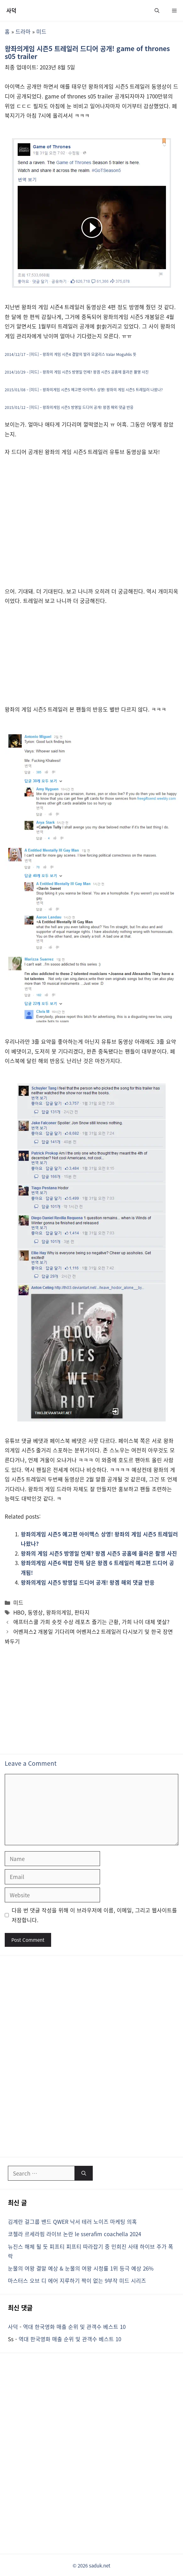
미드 (41, 31)
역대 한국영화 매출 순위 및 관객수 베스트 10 (74, 2327)
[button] (157, 10)
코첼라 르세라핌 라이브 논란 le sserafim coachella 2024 (74, 2234)
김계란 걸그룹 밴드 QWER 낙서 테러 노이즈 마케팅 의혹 (72, 2221)
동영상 (35, 1612)
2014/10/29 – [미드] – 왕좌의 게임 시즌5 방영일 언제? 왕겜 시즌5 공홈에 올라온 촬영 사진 (77, 372)
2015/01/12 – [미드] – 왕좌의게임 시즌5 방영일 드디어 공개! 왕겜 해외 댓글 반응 (69, 407)
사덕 (11, 10)
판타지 (82, 1612)
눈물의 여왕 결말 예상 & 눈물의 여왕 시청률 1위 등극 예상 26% (81, 2268)
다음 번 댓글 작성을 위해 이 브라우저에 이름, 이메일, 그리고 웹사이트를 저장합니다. (94, 1915)
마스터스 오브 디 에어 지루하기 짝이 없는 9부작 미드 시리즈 (77, 2280)
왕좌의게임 (58, 1612)
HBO (19, 1612)
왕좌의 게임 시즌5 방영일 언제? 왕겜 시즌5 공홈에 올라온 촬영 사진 (99, 1553)
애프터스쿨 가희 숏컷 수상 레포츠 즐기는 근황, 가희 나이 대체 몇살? (91, 1622)
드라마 (23, 31)
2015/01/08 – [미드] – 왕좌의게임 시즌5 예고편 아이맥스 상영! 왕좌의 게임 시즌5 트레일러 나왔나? (84, 389)
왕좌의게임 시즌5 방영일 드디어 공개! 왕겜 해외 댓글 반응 (88, 1582)
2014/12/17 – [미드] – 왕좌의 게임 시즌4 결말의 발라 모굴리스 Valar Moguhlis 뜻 (70, 354)
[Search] (84, 2173)
